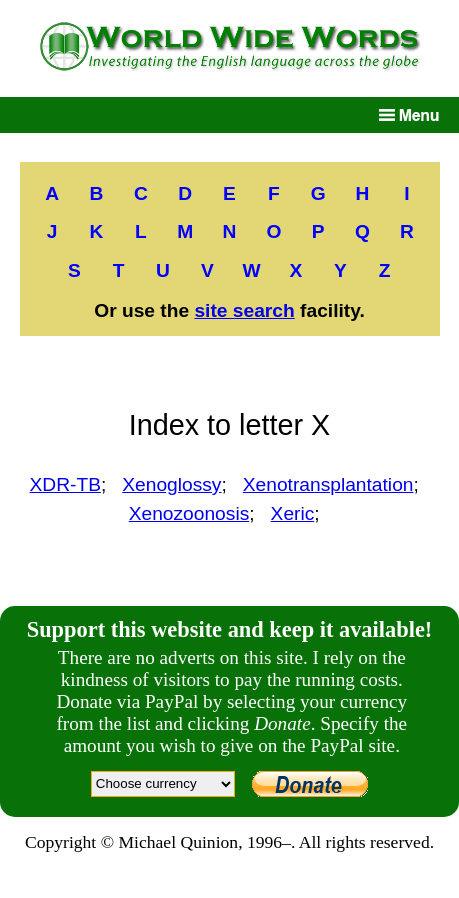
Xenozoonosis (189, 513)
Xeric (293, 513)
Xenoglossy (171, 484)
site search (244, 310)
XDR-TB (65, 484)
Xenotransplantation (328, 484)
